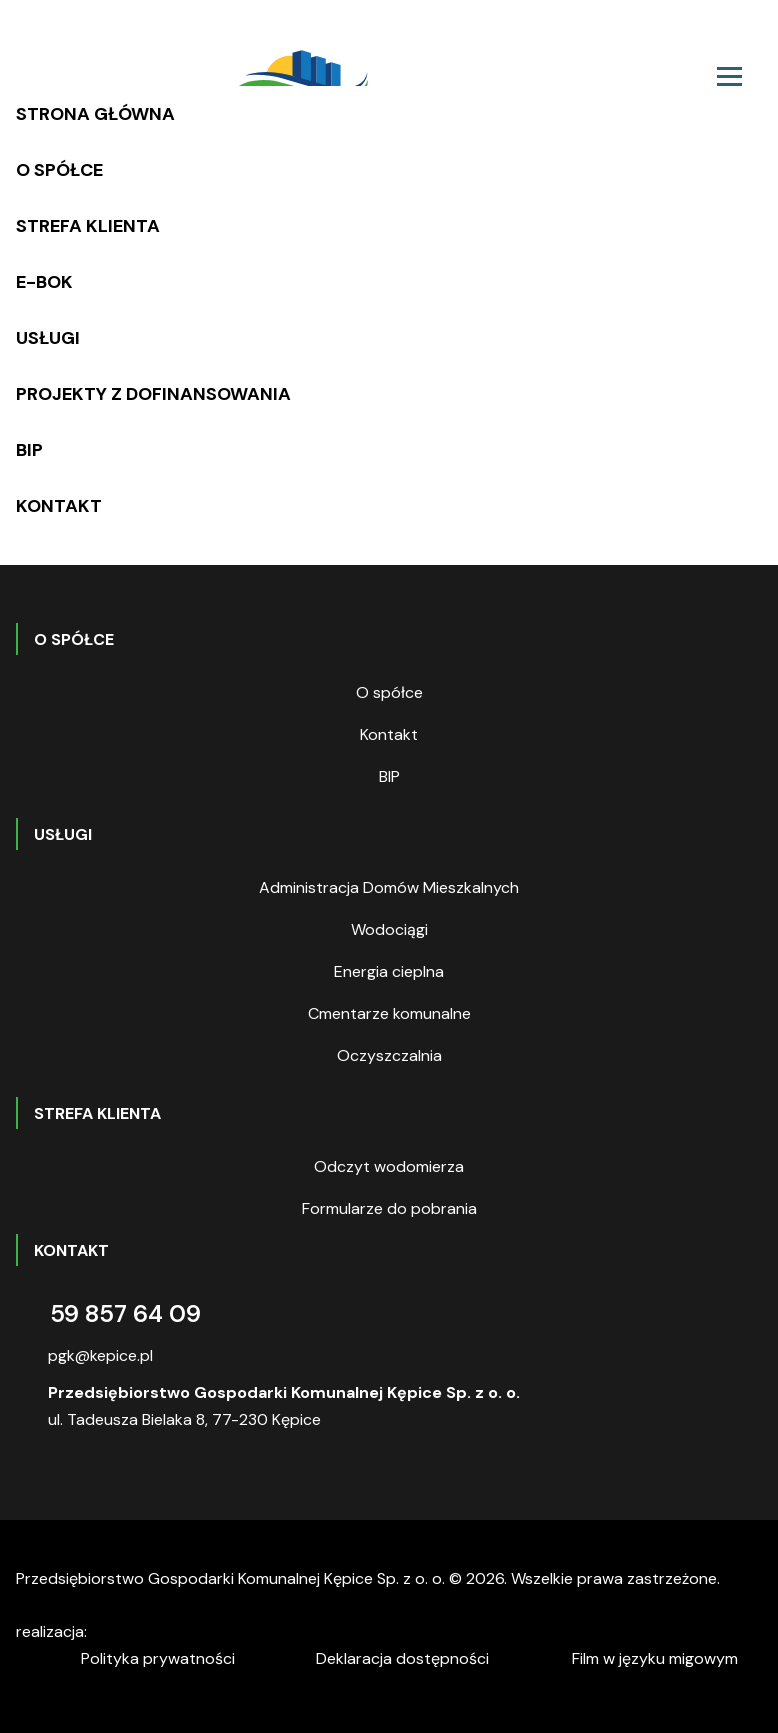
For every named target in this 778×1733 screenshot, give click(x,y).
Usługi (48, 338)
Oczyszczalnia (389, 1055)
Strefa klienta (88, 226)
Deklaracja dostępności (402, 1658)
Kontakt (59, 506)
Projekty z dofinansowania (153, 394)
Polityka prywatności (158, 1658)
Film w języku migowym (655, 1658)
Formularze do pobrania (389, 1208)
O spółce (59, 170)
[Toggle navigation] (729, 76)
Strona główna (95, 114)
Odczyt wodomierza (389, 1166)
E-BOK (44, 282)
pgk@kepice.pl (100, 1355)
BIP (29, 450)
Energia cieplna (389, 971)
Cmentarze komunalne (389, 1013)
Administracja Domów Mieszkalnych (389, 887)
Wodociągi (389, 929)
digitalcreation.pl (183, 1634)
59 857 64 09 (125, 1313)
